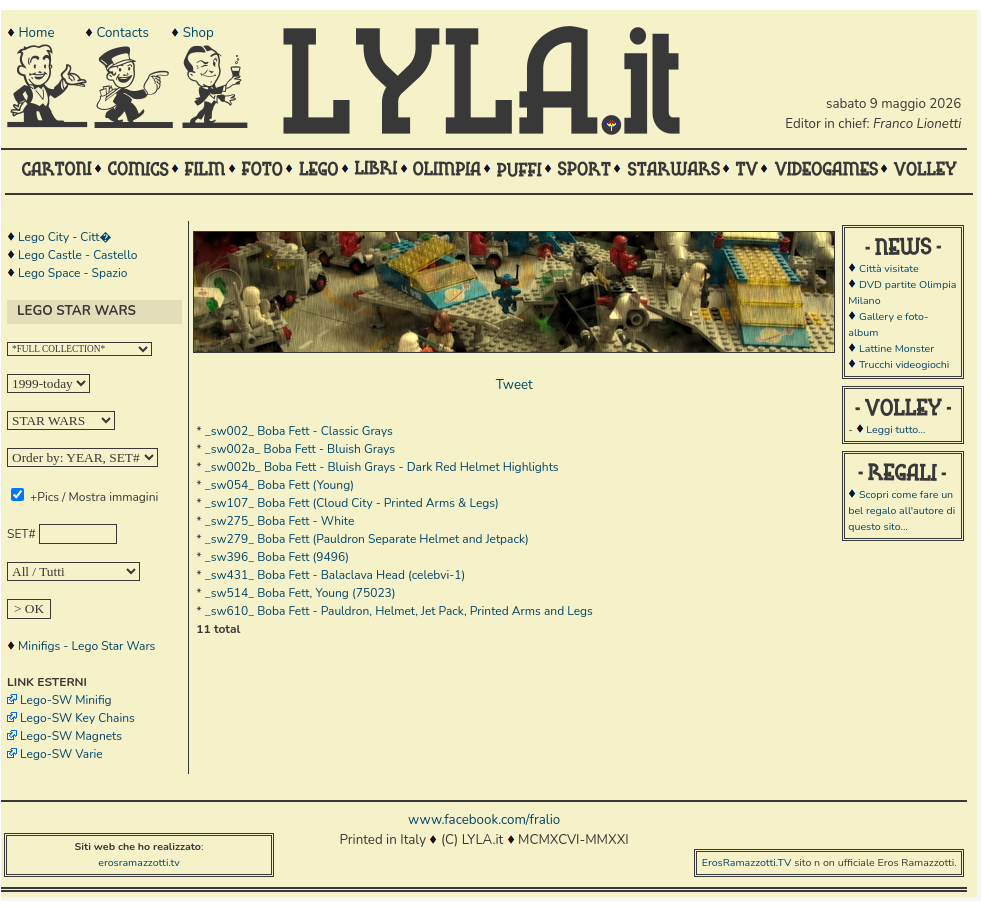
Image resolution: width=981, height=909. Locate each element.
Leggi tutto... (895, 429)
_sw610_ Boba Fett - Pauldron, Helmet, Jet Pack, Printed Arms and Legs (399, 611)
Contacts (122, 33)
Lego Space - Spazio (72, 273)
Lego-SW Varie (61, 754)
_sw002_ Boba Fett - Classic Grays (299, 431)
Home (36, 33)
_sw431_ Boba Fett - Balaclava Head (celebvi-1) (335, 575)
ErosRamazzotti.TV (747, 862)
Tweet (514, 385)
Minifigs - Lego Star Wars (86, 646)
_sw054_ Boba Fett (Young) (279, 485)
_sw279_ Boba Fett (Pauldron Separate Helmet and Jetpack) (367, 539)
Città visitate (889, 268)
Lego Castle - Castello (77, 255)
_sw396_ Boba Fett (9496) (277, 557)
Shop (198, 33)
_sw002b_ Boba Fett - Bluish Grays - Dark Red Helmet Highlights (382, 467)
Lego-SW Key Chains (77, 718)
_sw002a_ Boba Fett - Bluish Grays (300, 449)
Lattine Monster (896, 348)
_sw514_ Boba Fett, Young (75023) (300, 593)
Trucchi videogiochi (904, 364)
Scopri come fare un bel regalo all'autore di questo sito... (901, 510)
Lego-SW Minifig (66, 700)
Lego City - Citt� (64, 237)
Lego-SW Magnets (71, 736)
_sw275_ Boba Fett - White (280, 521)
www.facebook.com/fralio (484, 820)
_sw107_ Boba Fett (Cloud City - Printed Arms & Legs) (352, 503)
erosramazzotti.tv (139, 862)
